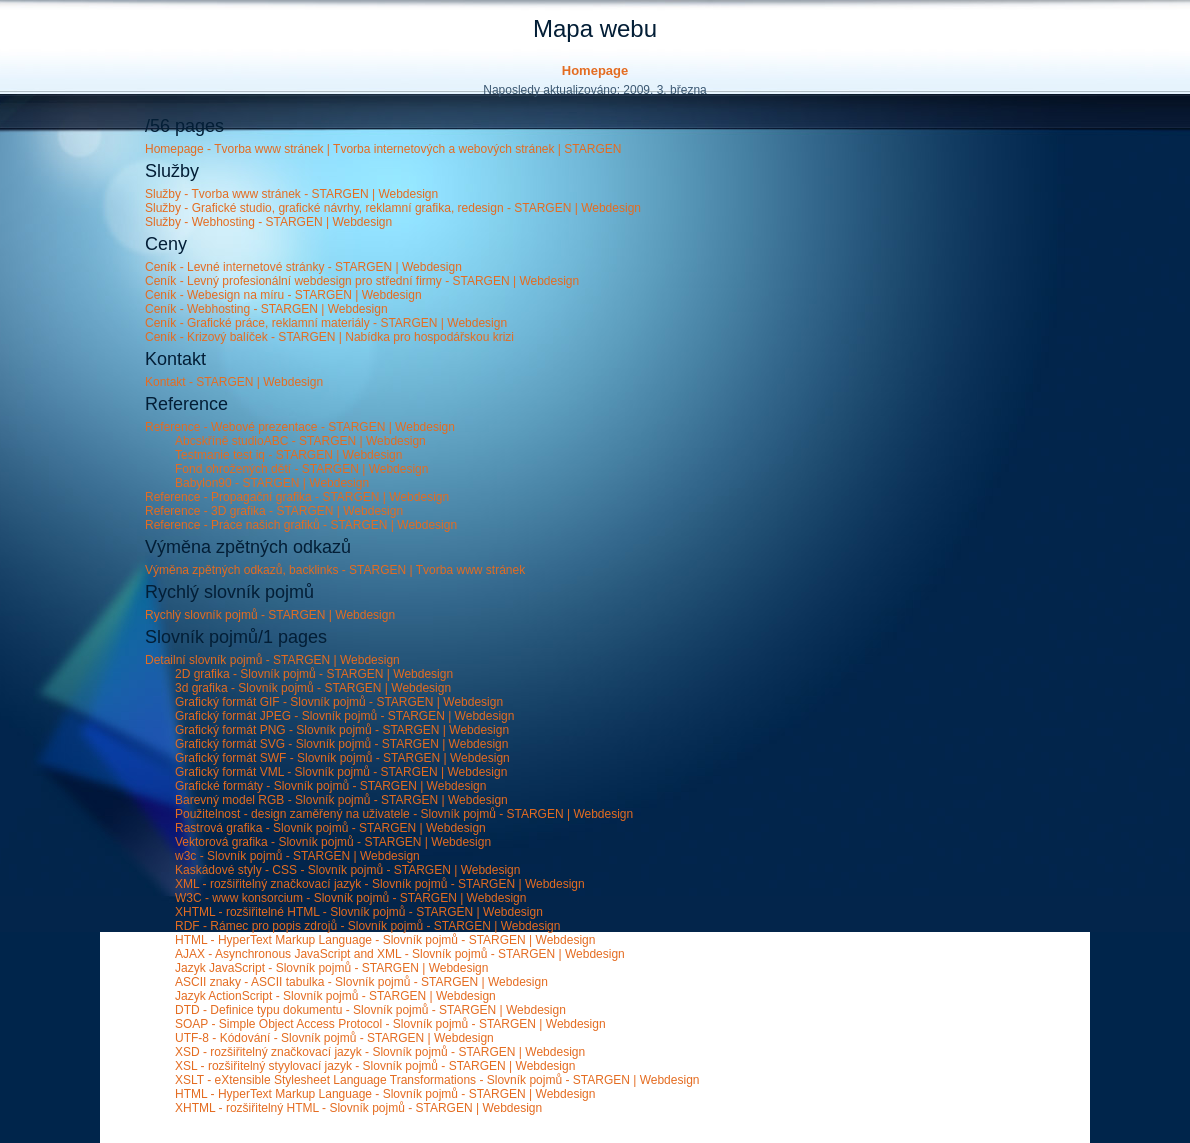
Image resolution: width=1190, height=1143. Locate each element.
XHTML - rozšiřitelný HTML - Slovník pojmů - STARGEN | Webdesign (358, 1108)
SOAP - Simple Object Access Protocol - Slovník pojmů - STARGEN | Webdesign (390, 1024)
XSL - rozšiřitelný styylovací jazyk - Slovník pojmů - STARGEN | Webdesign (375, 1066)
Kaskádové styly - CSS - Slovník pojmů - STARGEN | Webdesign (347, 870)
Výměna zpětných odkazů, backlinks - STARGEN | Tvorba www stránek (335, 570)
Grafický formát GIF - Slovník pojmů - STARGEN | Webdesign (339, 702)
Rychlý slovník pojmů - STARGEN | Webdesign (270, 615)
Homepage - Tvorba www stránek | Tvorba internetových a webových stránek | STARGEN (383, 149)
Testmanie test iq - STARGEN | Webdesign (288, 455)
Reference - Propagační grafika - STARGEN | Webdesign (297, 497)
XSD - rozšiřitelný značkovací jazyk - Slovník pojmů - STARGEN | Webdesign (380, 1052)
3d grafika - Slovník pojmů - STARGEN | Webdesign (313, 688)
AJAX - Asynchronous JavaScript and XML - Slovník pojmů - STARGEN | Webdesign (400, 954)
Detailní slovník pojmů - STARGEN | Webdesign (272, 660)
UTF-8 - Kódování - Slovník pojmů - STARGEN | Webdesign (334, 1038)
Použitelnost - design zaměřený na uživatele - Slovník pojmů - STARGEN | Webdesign (404, 814)
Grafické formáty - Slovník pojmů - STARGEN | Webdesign (330, 786)
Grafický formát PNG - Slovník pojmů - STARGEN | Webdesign (342, 730)
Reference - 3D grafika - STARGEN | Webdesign (274, 511)
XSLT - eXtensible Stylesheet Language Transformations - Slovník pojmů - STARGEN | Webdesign (437, 1080)
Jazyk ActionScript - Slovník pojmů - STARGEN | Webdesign (335, 996)
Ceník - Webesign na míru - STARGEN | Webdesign (283, 295)
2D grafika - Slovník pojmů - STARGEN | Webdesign (314, 674)
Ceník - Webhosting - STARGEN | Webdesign (266, 309)
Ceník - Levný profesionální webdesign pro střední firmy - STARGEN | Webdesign (362, 281)
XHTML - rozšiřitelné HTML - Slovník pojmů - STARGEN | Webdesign (359, 912)
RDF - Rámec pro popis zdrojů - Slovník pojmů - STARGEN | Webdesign (367, 926)
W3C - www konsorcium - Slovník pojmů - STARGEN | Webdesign (350, 898)
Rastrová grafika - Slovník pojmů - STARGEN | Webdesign (330, 828)
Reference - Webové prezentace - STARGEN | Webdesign (300, 427)
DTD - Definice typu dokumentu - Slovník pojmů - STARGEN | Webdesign (370, 1010)
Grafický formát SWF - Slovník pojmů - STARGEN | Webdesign (342, 758)
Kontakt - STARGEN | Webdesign (234, 382)
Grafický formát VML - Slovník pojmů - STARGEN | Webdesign (341, 772)
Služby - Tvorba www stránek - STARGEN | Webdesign (291, 194)
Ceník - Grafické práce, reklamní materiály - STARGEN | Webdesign (326, 323)
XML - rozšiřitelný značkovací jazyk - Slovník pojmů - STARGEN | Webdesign (380, 884)
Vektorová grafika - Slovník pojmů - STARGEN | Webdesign (333, 842)
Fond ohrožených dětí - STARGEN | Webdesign (301, 469)
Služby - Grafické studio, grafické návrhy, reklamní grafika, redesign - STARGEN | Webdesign (393, 208)
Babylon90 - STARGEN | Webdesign (272, 483)
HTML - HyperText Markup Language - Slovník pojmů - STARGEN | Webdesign (385, 940)
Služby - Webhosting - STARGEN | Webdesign (268, 222)
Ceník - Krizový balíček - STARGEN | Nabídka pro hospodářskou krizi (329, 337)
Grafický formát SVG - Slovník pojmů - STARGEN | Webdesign (341, 744)
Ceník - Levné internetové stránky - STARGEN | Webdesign (303, 267)
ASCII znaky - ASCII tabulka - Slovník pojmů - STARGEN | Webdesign (361, 982)
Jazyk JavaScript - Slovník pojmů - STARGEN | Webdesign (331, 968)
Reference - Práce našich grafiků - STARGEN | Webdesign (301, 525)
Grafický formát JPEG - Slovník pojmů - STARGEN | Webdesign (344, 716)
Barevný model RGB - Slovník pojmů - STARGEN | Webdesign (341, 800)
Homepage (595, 70)
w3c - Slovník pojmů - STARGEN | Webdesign (297, 856)
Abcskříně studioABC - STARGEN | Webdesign (300, 441)
